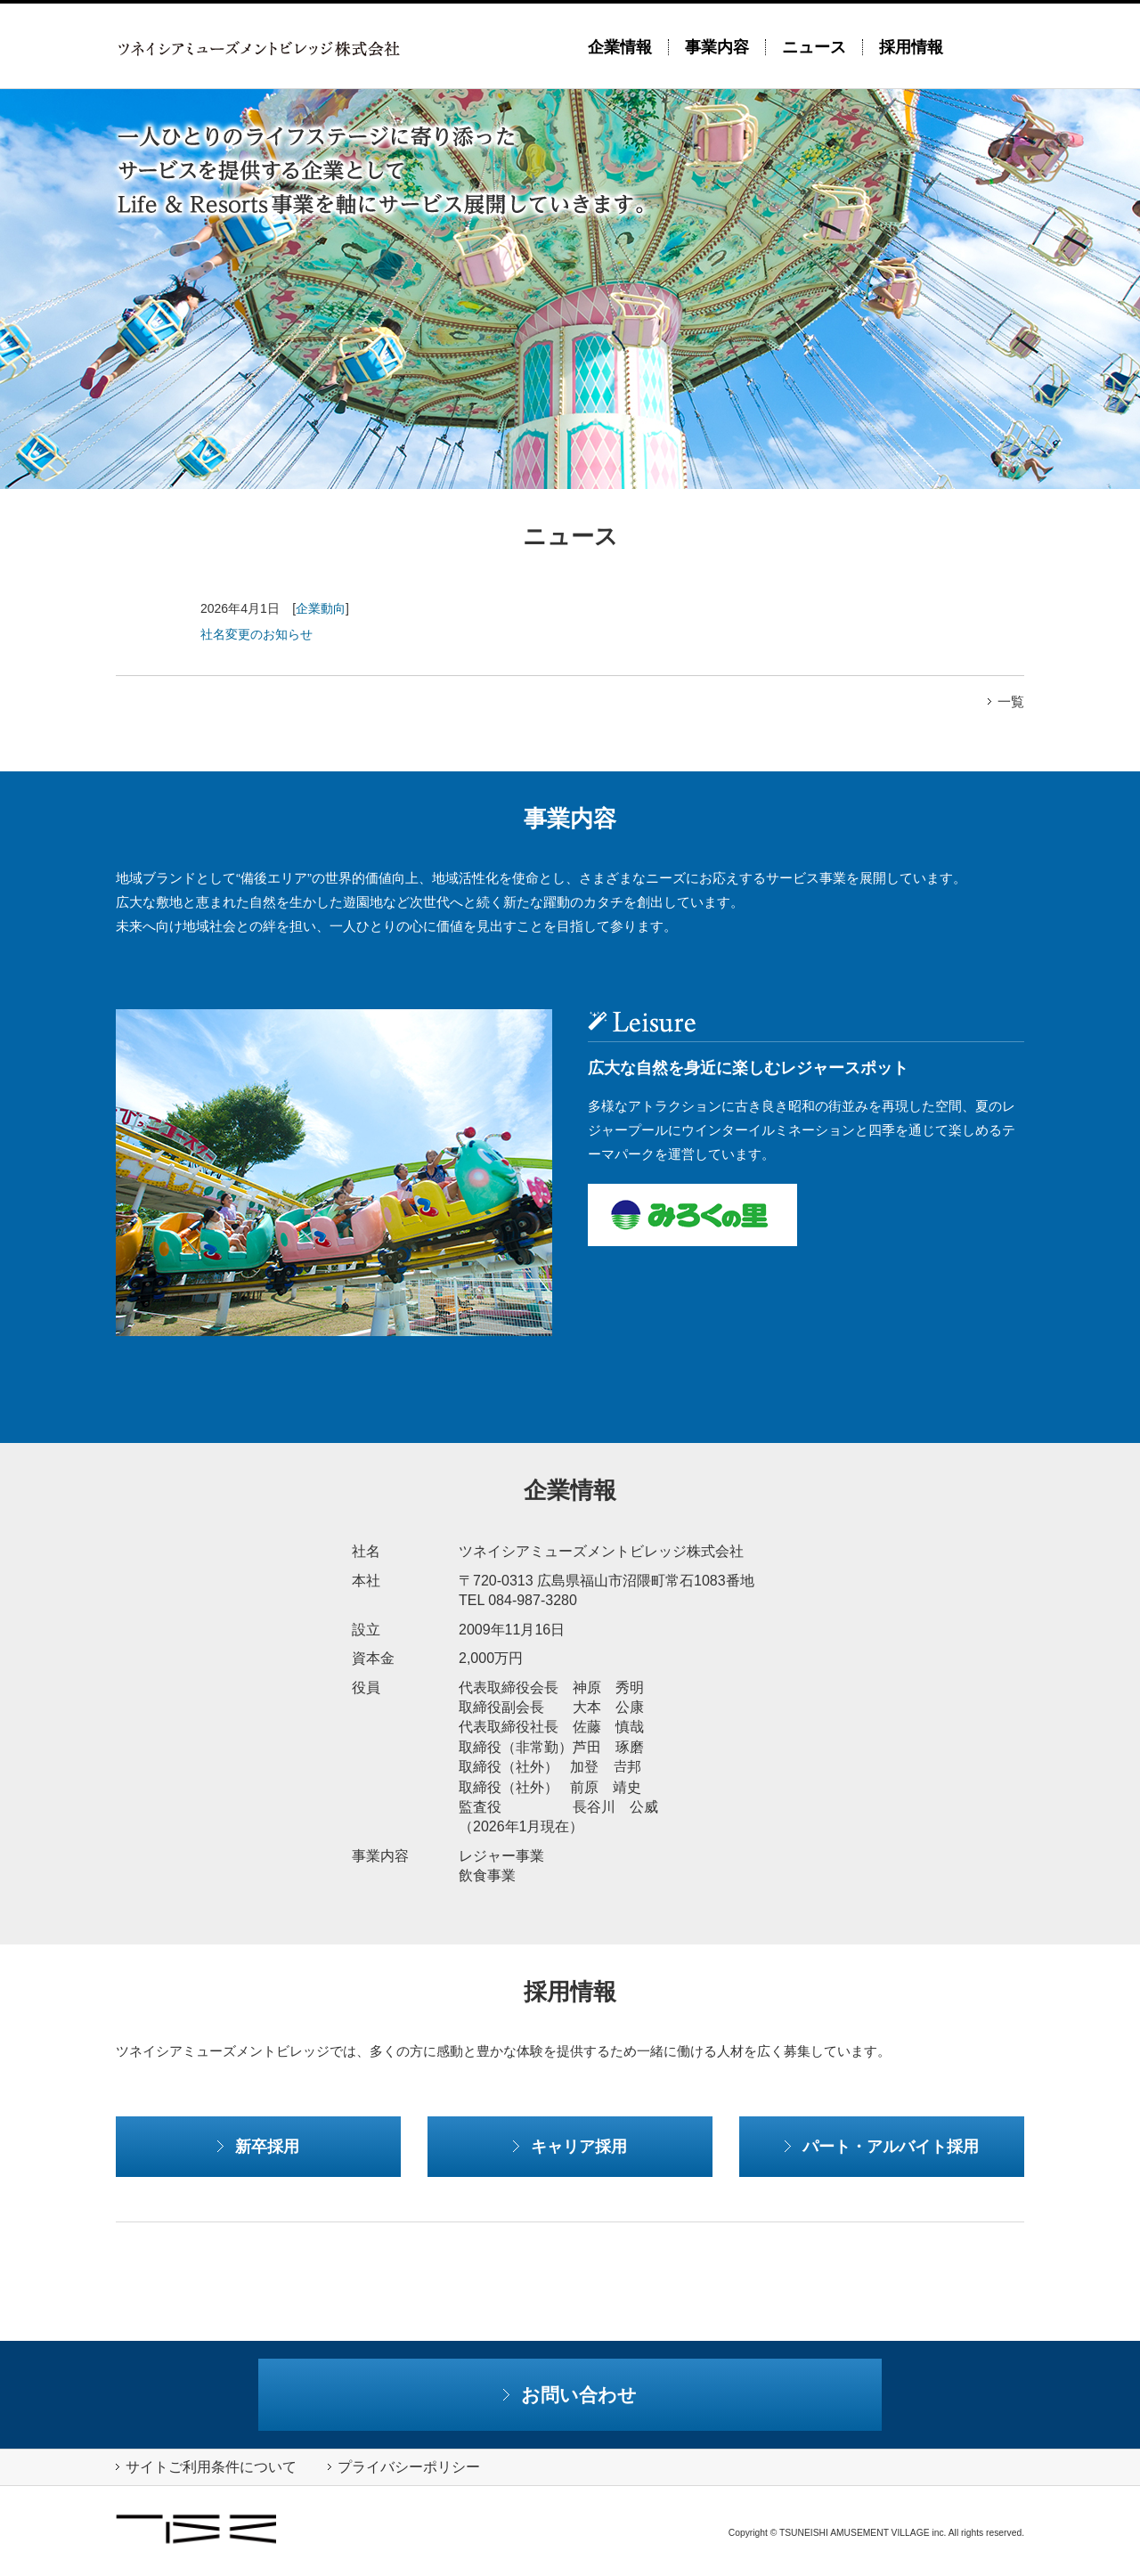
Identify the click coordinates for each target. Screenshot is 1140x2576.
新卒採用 (258, 2146)
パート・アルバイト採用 (882, 2146)
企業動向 (321, 608)
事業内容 (717, 47)
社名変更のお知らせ (256, 634)
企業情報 (620, 47)
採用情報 (911, 47)
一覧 (1006, 701)
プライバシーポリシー (404, 2466)
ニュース (814, 47)
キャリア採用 (570, 2146)
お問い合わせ (570, 2394)
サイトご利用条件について (206, 2466)
